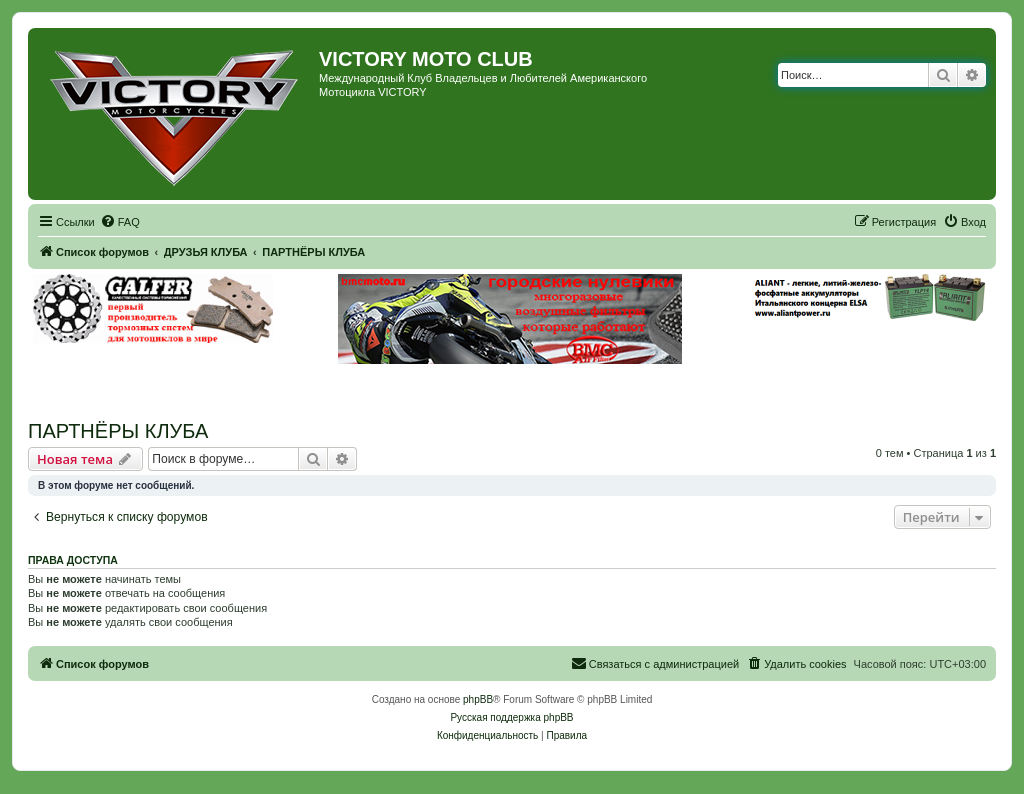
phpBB (478, 699)
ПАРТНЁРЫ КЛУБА (118, 431)
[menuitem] (120, 222)
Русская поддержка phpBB (511, 717)
